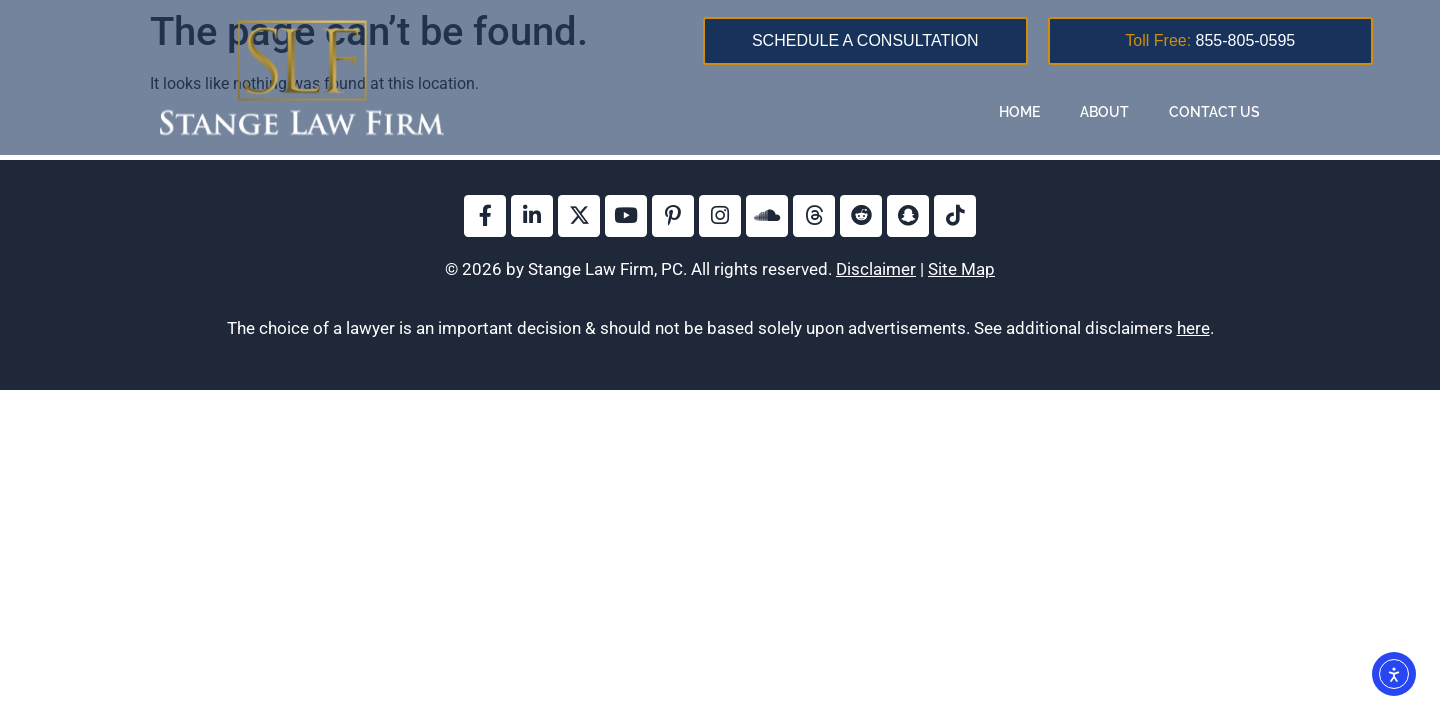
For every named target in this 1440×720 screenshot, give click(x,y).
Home (1019, 112)
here (1193, 328)
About (1104, 112)
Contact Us (1214, 112)
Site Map (961, 269)
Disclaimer (876, 269)
